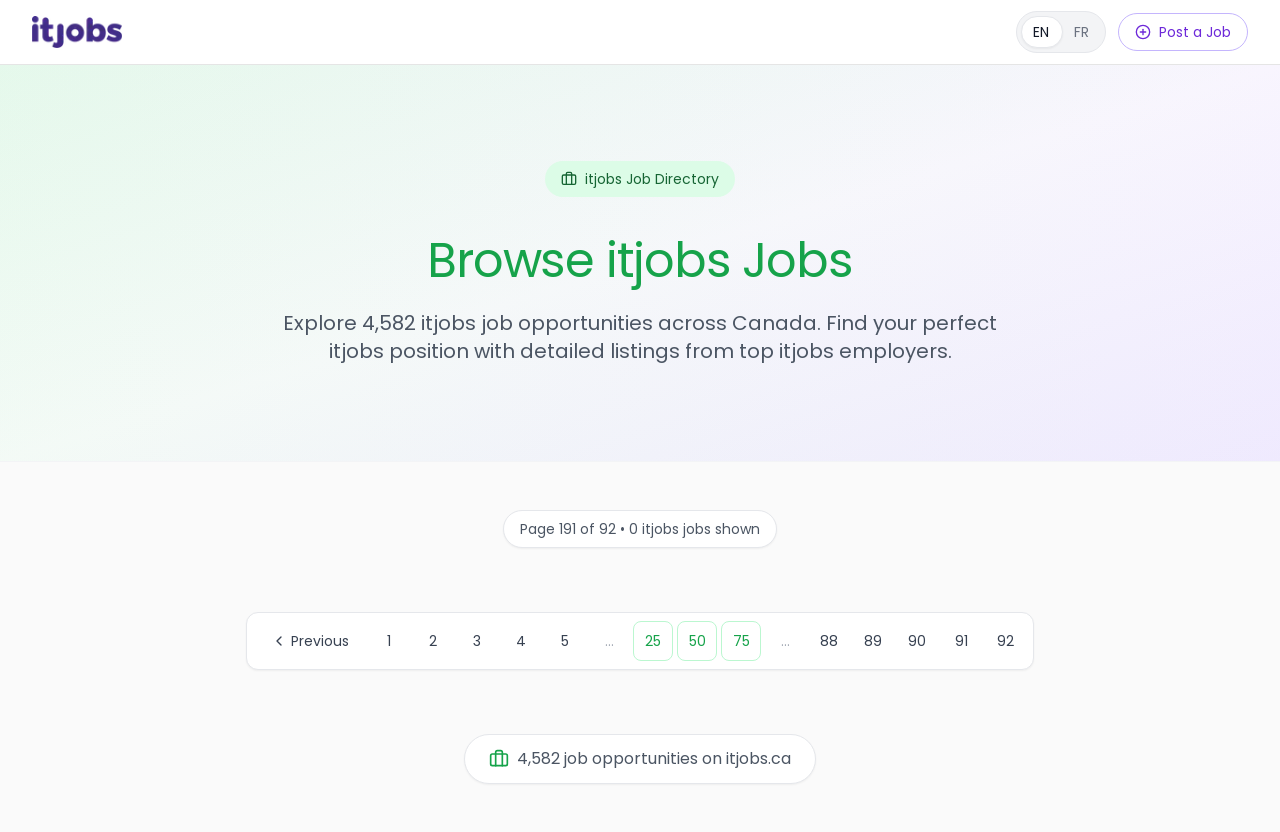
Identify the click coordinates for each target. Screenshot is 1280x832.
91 (961, 641)
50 (697, 641)
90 (917, 641)
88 (829, 641)
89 (873, 641)
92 (1005, 641)
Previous (310, 641)
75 (741, 641)
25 (653, 641)
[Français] (1061, 32)
